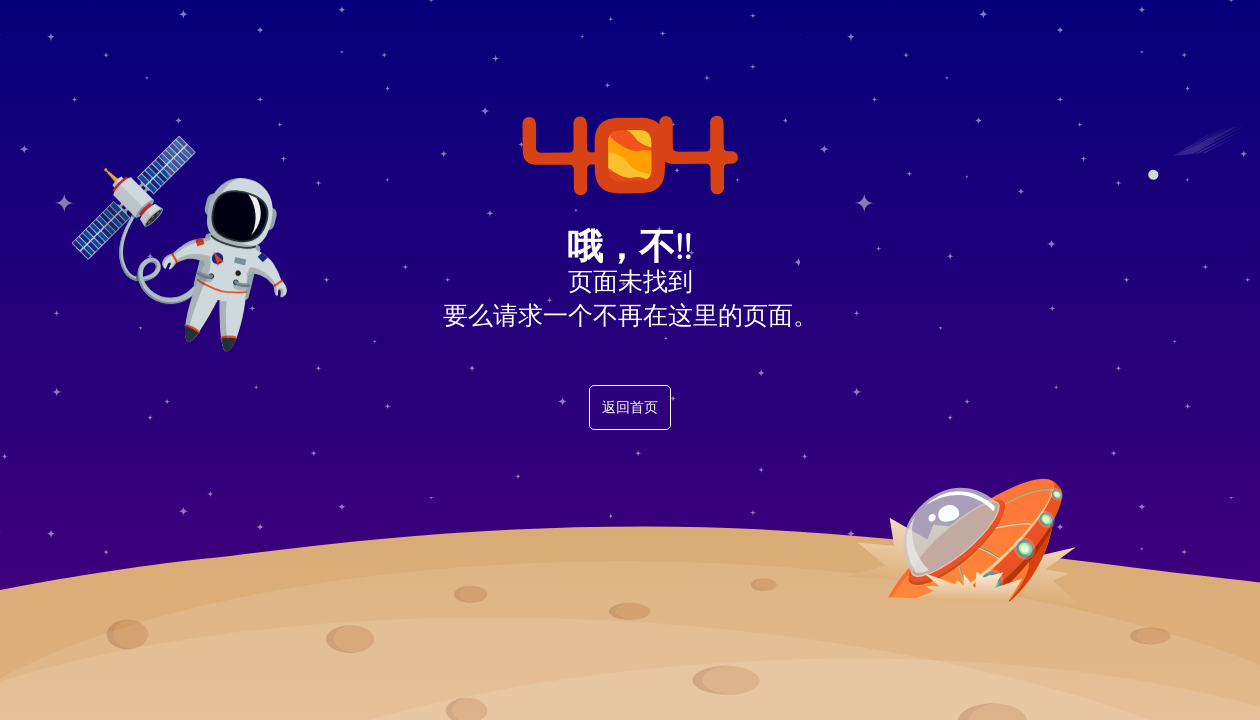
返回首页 (630, 407)
